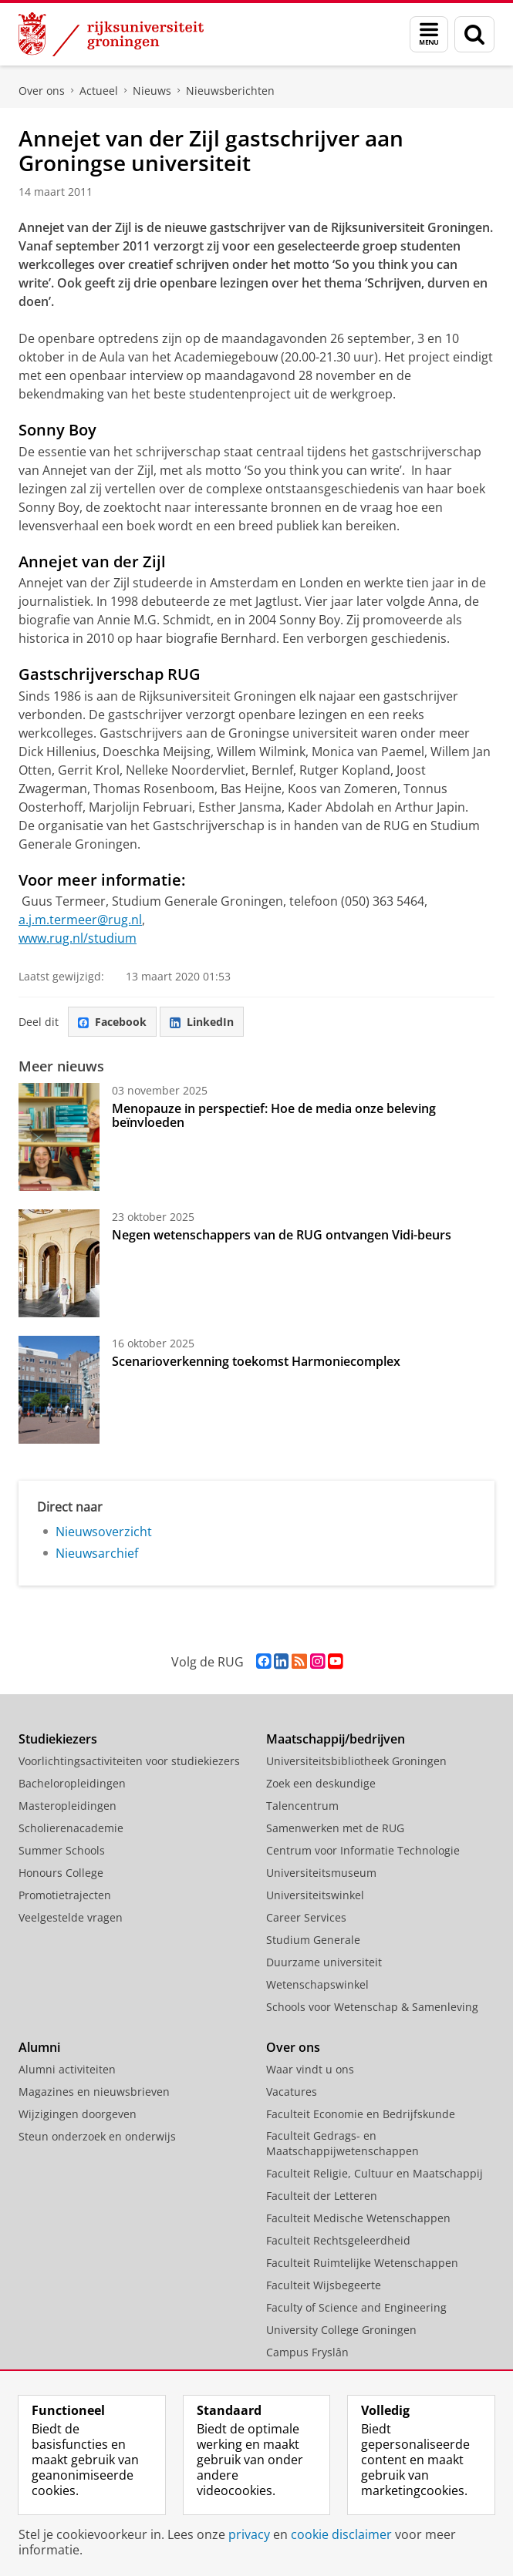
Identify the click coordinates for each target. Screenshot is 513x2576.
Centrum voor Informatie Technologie (363, 1850)
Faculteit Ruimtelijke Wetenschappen (362, 2262)
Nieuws (152, 90)
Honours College (61, 1872)
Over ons (42, 90)
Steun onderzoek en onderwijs (97, 2136)
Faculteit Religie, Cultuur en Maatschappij (374, 2173)
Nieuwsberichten (230, 90)
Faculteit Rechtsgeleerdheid (338, 2240)
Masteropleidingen (67, 1805)
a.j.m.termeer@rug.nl (80, 919)
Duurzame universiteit (324, 1962)
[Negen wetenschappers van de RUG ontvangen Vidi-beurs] (59, 1263)
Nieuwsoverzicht (104, 1531)
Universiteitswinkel (315, 1895)
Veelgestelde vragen (71, 1917)
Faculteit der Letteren (321, 2195)
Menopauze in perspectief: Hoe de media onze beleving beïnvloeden (274, 1115)
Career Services (306, 1917)
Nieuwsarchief (97, 1553)
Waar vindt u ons (310, 2069)
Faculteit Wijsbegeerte (323, 2285)
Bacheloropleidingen (72, 1783)
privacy (249, 2534)
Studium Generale (313, 1939)
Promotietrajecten (65, 1895)
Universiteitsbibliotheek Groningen (356, 1761)
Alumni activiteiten (67, 2069)
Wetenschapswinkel (317, 1984)
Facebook (112, 1021)
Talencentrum (302, 1805)
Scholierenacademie (71, 1828)
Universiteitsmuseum (321, 1872)
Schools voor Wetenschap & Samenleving (372, 2006)
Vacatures (291, 2091)
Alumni (39, 2047)
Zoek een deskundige (321, 1783)
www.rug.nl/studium (78, 938)
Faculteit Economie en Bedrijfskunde (360, 2114)
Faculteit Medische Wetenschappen (358, 2218)
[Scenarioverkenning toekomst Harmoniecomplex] (59, 1390)
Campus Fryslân (307, 2352)
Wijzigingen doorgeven (78, 2114)
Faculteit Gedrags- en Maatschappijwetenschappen (342, 2143)
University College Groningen (341, 2329)
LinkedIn (202, 1021)
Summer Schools (62, 1850)
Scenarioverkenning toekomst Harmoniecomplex (256, 1361)
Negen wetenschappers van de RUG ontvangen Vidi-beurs (281, 1234)
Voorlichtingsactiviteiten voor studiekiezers (129, 1761)
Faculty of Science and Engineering (356, 2307)
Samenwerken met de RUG (335, 1828)
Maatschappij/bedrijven (335, 1739)
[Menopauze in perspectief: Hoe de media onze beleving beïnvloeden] (59, 1137)
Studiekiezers (58, 1739)
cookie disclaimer (341, 2534)
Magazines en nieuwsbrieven (94, 2091)
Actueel (98, 90)
